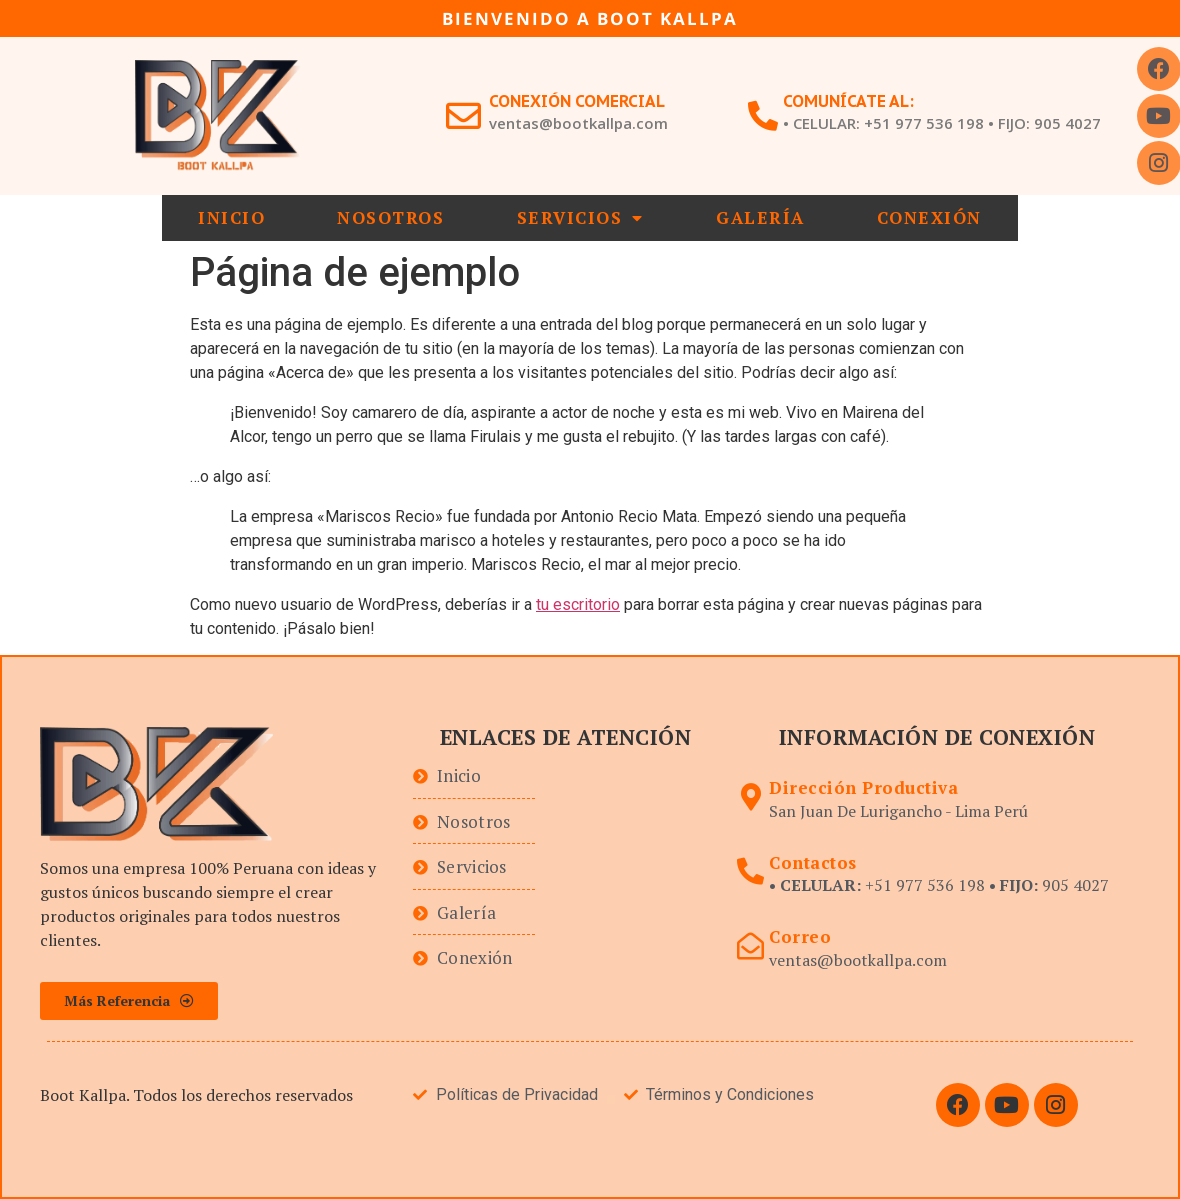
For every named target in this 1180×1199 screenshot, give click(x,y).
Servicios (580, 218)
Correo (800, 936)
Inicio (231, 217)
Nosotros (390, 217)
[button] (129, 1001)
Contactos (813, 862)
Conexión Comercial (577, 101)
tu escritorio (578, 604)
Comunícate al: (848, 101)
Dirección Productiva (863, 787)
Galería (760, 217)
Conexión (929, 217)
